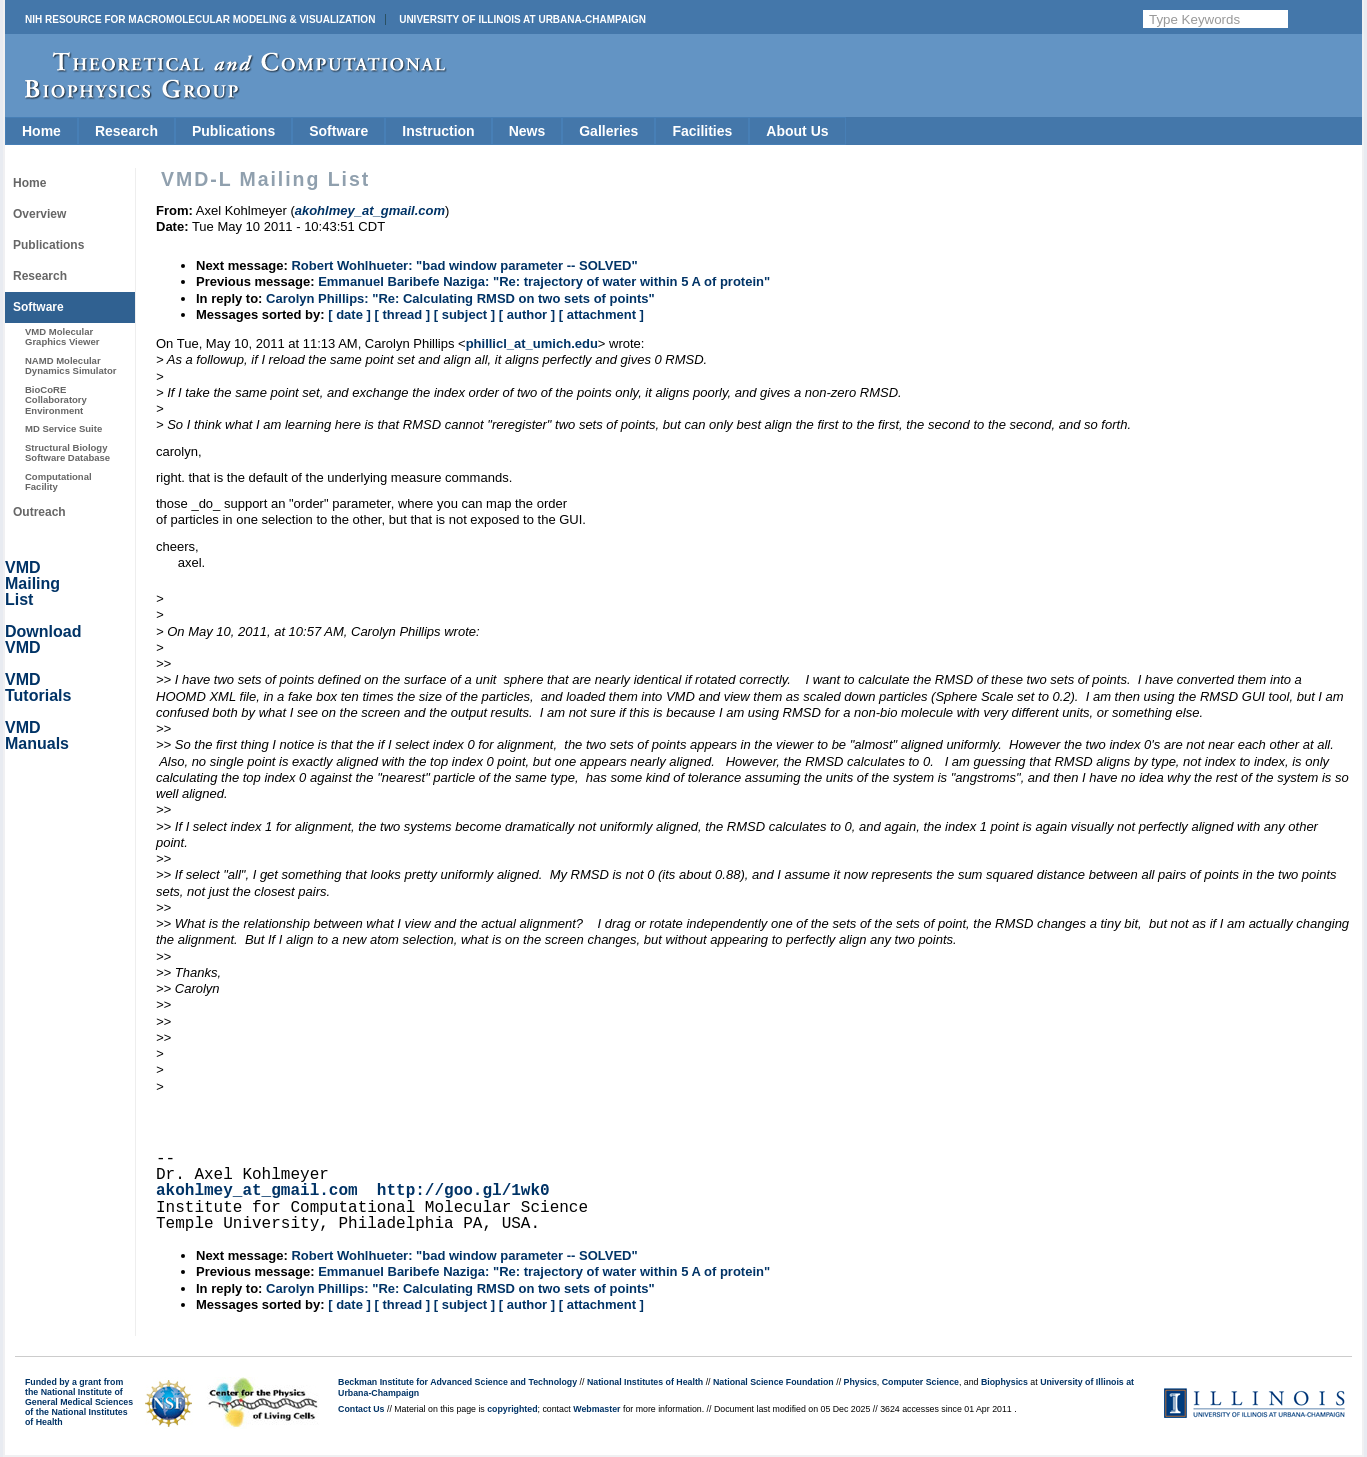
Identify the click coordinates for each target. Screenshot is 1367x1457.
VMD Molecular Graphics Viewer (62, 336)
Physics (860, 1382)
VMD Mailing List (32, 583)
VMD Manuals (37, 735)
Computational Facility (58, 481)
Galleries (608, 131)
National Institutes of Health (645, 1382)
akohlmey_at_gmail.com (257, 1191)
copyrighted (512, 1409)
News (527, 131)
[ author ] (527, 314)
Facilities (702, 131)
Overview (39, 214)
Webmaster (596, 1409)
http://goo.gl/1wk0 (463, 1191)
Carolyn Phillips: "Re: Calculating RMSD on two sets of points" (460, 298)
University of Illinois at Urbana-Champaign (522, 19)
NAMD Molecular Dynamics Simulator (71, 365)
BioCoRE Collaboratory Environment (56, 400)
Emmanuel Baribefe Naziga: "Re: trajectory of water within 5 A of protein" (544, 281)
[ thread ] (402, 314)
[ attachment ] (601, 314)
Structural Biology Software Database (67, 452)
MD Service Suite (63, 428)
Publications (233, 131)
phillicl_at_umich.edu (532, 343)
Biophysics (1004, 1382)
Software (338, 131)
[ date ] (349, 314)
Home (41, 131)
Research (126, 131)
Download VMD (43, 639)
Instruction (438, 131)
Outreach (39, 512)
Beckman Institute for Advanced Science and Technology (457, 1382)
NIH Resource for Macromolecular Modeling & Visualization (200, 19)
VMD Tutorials (38, 687)
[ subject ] (464, 314)
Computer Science (920, 1382)
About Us (797, 131)
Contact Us (361, 1409)
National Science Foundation (773, 1382)
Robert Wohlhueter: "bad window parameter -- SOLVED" (464, 265)
